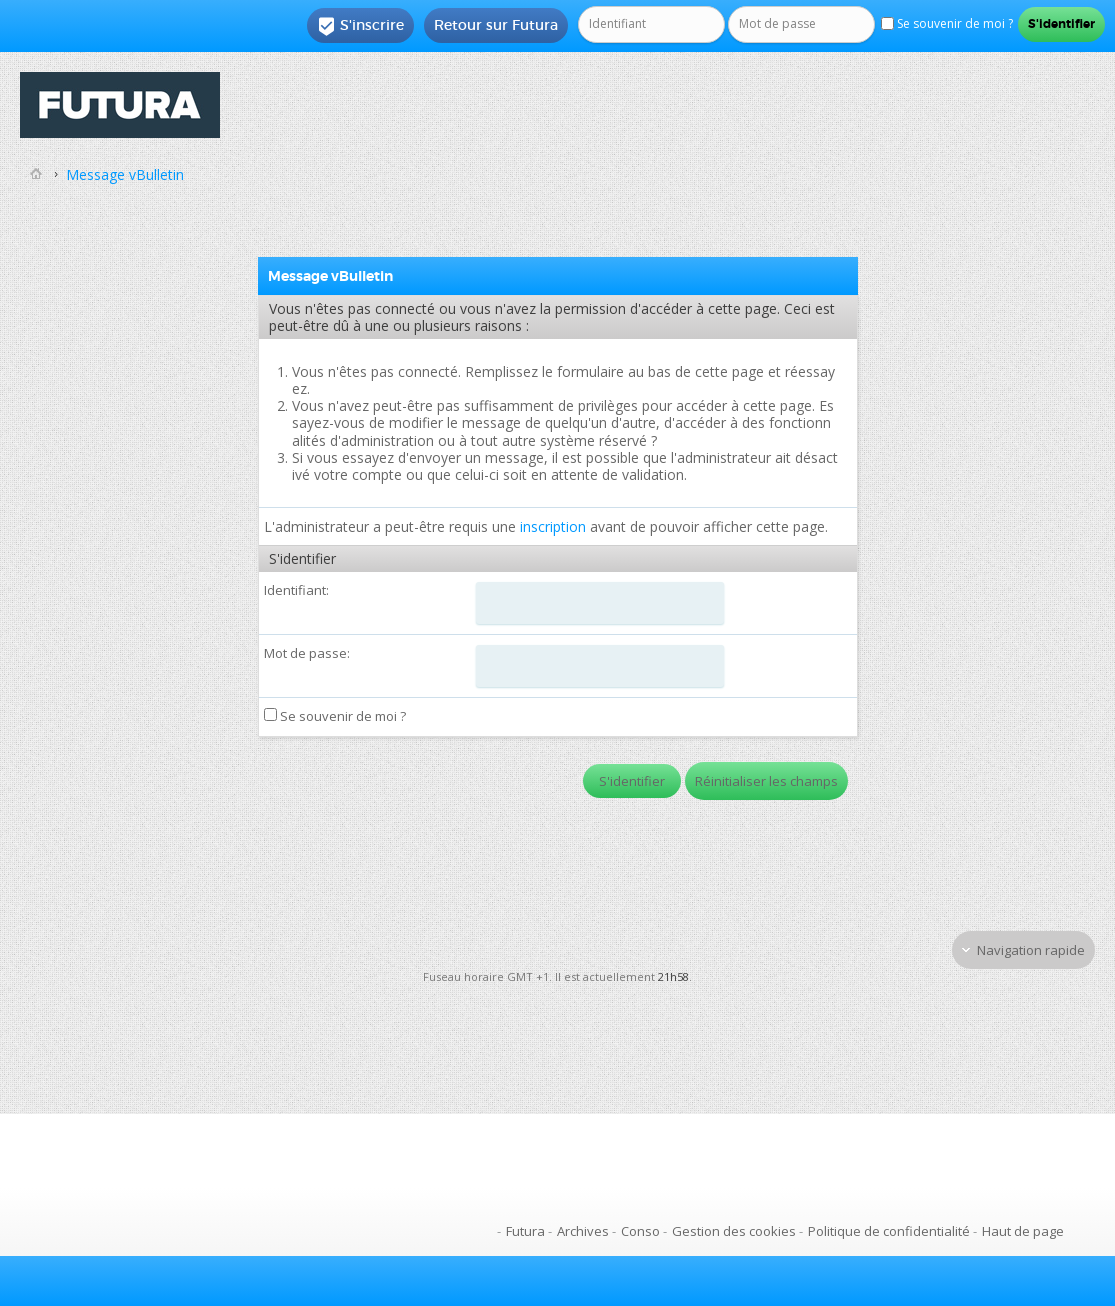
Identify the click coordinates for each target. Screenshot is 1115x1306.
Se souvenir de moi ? (335, 716)
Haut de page (1023, 1231)
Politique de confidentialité (889, 1231)
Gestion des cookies (734, 1231)
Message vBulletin (125, 174)
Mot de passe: (307, 653)
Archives (583, 1231)
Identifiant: (296, 590)
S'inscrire (360, 26)
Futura (525, 1231)
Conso (640, 1231)
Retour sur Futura (496, 25)
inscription (553, 526)
